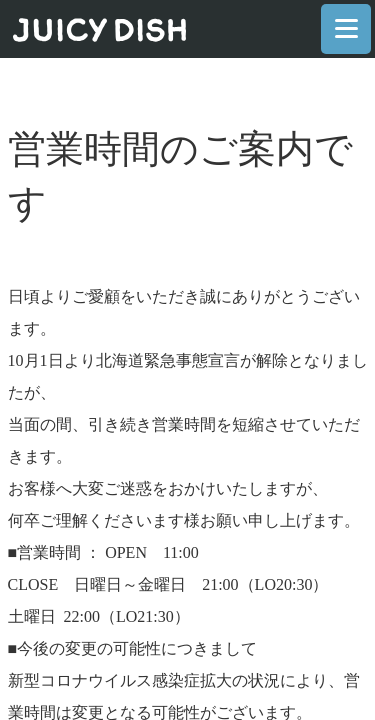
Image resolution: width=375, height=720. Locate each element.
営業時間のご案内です (180, 176)
